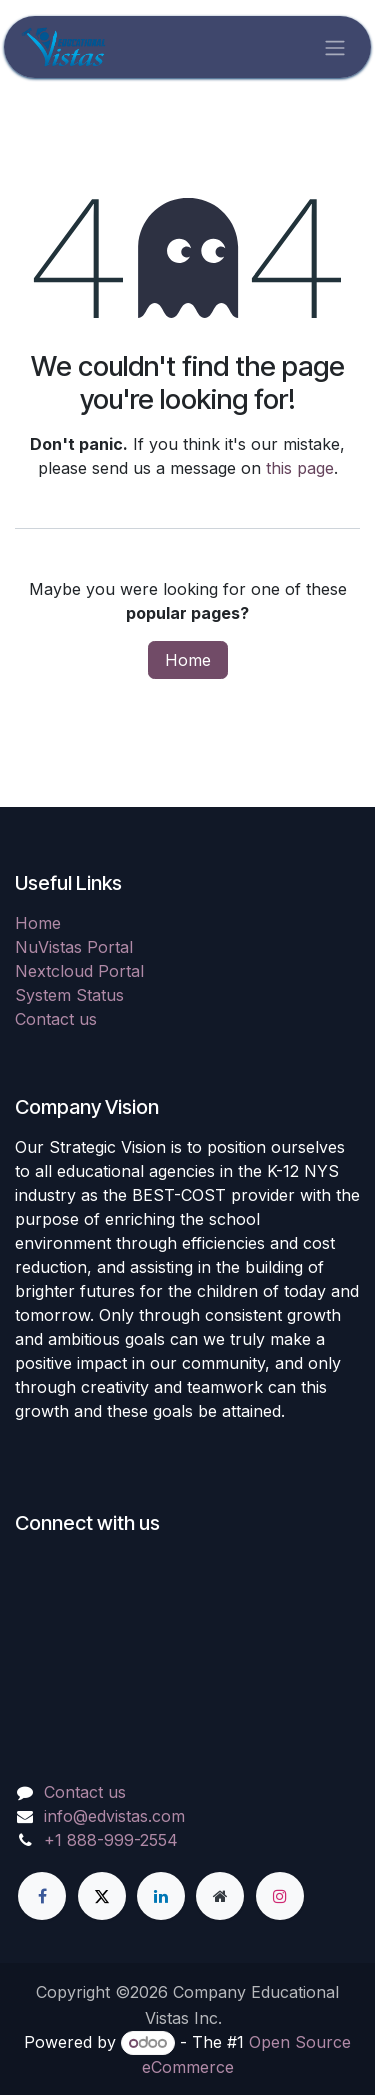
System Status (69, 995)
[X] (102, 1896)
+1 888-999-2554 (111, 1840)
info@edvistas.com (114, 1816)
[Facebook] (42, 1896)
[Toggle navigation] (335, 47)
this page (300, 468)
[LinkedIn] (161, 1896)
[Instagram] (280, 1896)
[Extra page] (220, 1896)
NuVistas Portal (74, 947)
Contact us (56, 1019)
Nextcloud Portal (79, 971)
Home (188, 660)
